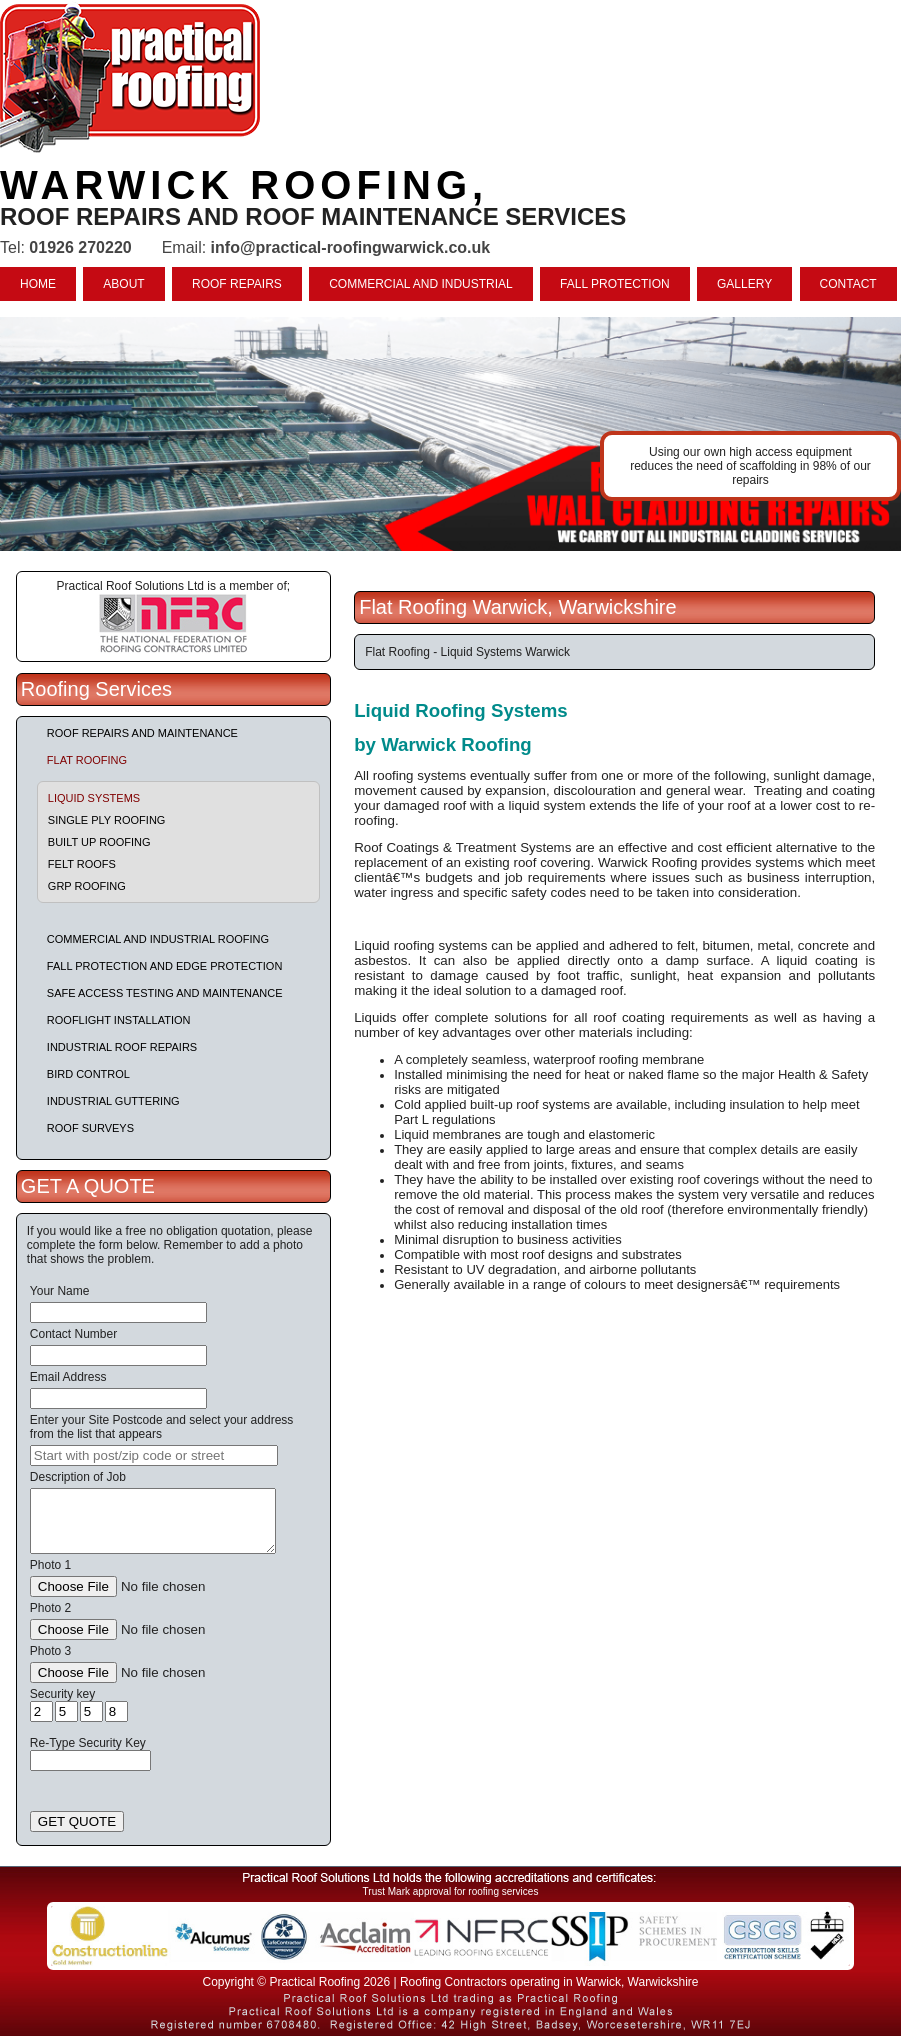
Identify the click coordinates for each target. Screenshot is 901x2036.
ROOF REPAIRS (237, 284)
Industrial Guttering (113, 1101)
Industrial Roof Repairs (122, 1047)
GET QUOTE (77, 1821)
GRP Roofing (87, 886)
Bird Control (88, 1074)
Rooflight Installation (119, 1020)
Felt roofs (82, 864)
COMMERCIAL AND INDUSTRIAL (421, 284)
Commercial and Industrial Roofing (158, 939)
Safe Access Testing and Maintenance (165, 993)
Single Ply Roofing (107, 820)
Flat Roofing (87, 760)
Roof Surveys (90, 1128)
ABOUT (123, 284)
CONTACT (848, 284)
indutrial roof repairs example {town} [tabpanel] (450, 434)
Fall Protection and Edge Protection (165, 966)
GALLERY (744, 284)
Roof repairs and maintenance (142, 733)
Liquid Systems (94, 798)
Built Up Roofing (99, 842)
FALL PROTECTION (615, 284)
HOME (38, 284)
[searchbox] (154, 1455)
